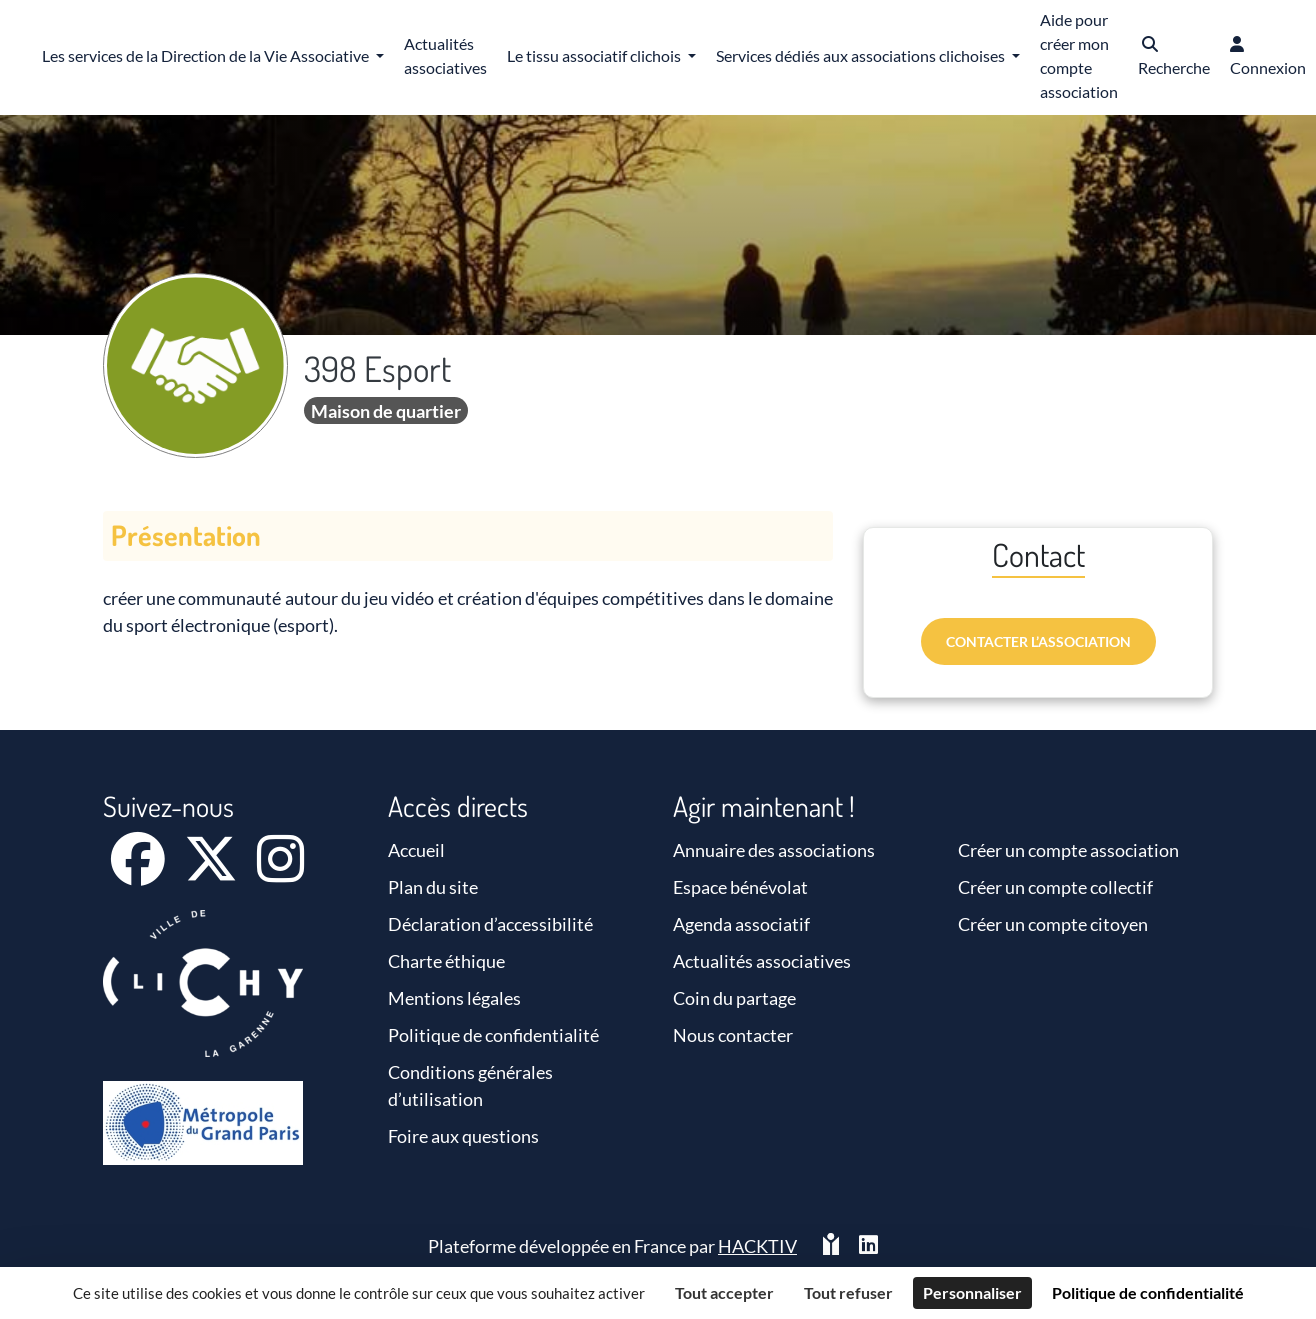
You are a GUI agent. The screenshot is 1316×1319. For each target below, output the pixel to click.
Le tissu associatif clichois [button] (595, 55)
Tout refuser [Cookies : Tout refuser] (848, 1292)
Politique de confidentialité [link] (1148, 1292)
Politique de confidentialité (493, 1035)
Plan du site (433, 887)
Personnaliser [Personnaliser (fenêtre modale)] (972, 1292)
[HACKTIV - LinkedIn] (868, 1246)
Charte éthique (446, 961)
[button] (1174, 57)
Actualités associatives (762, 961)
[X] (212, 872)
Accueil (416, 850)
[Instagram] (280, 872)
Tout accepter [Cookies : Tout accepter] (724, 1292)
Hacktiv (757, 1246)
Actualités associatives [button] (445, 55)
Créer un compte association (1068, 850)
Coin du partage (734, 998)
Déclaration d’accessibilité (490, 924)
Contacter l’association (1038, 641)
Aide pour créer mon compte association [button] (1079, 55)
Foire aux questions (463, 1136)
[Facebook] (139, 872)
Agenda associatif (741, 924)
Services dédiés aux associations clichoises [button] (862, 55)
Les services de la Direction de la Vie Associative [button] (207, 55)
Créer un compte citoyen (1053, 924)
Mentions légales (454, 998)
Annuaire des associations (774, 850)
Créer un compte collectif (1055, 887)
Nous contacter (733, 1035)
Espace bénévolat (740, 887)
